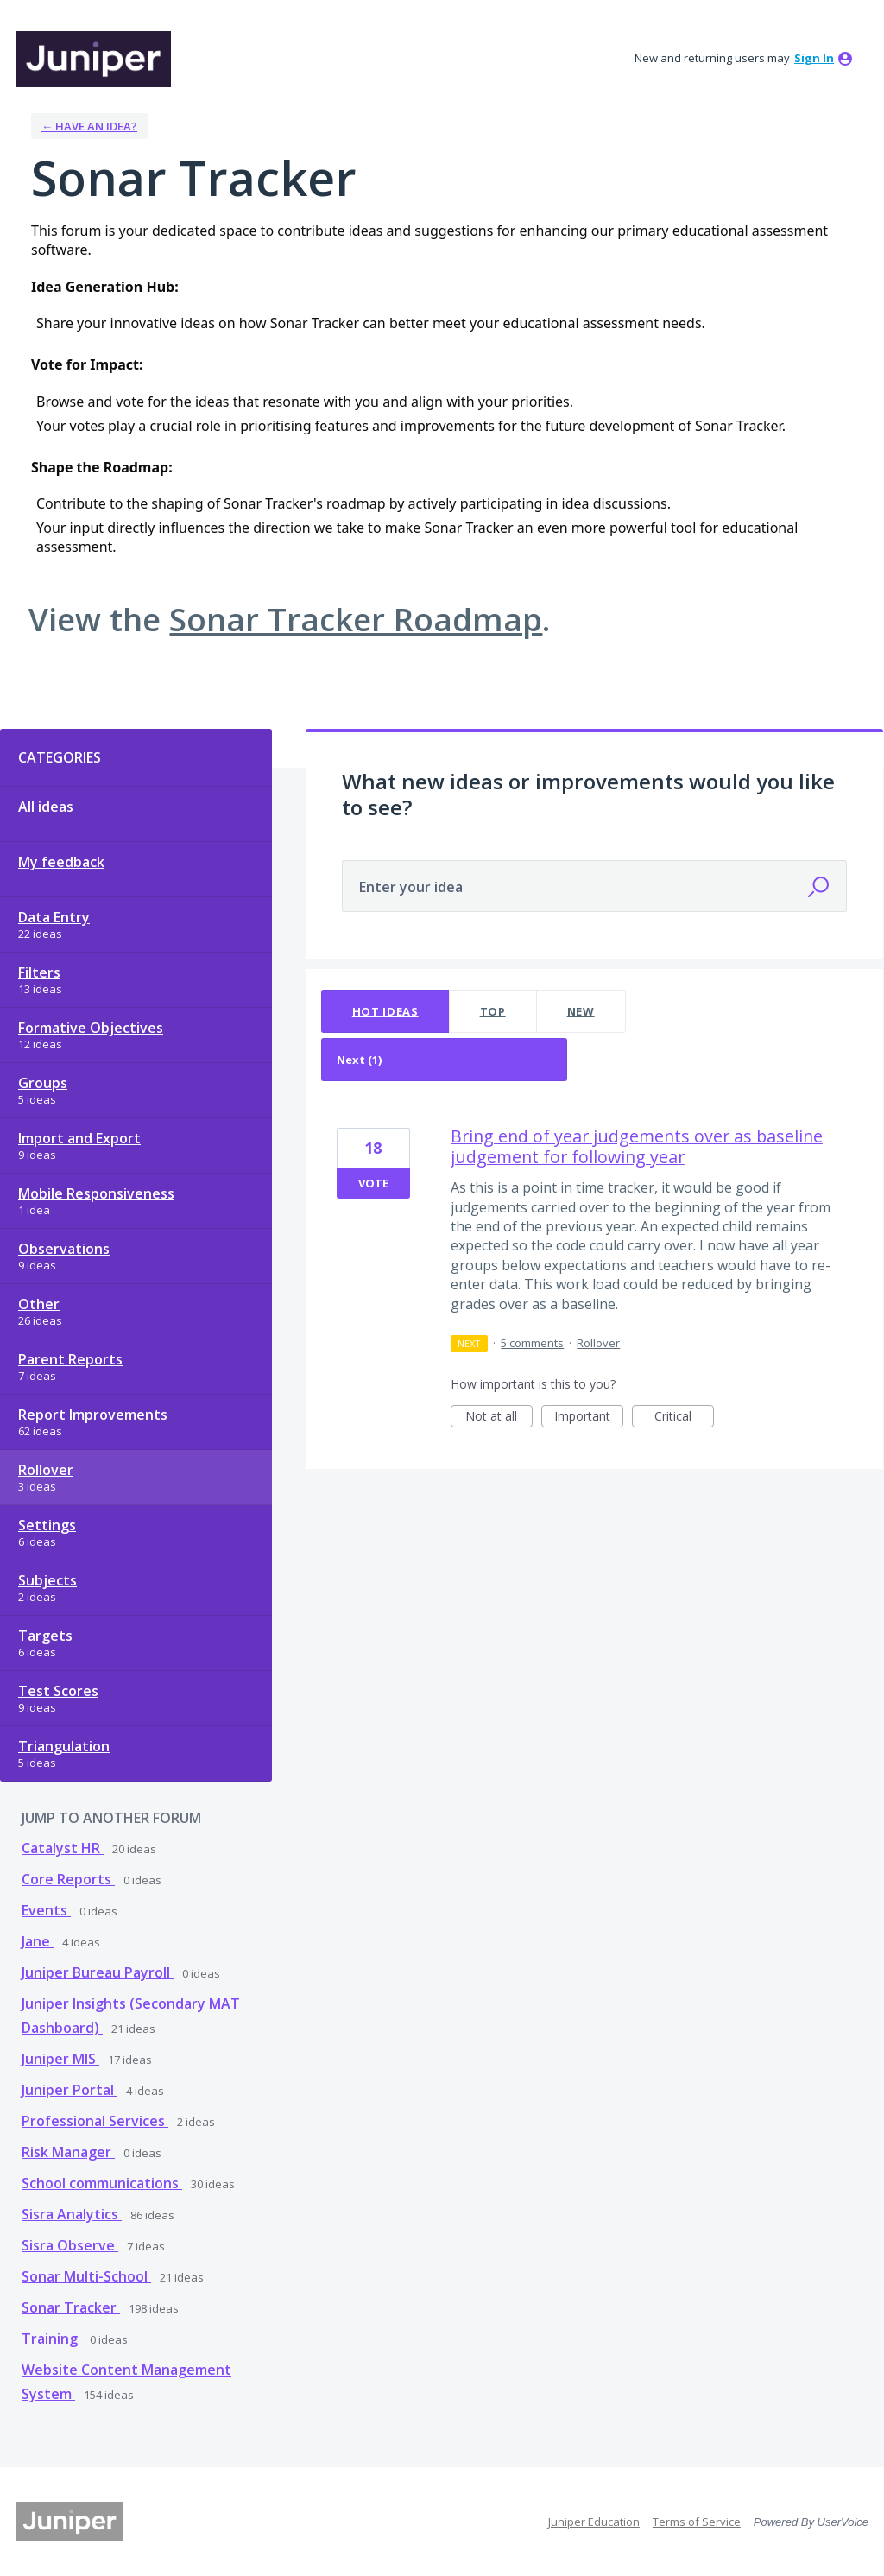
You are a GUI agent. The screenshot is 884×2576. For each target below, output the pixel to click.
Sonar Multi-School (86, 2276)
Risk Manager (68, 2151)
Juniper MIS (60, 2058)
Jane (38, 1941)
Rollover (45, 1469)
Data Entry (54, 917)
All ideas (45, 806)
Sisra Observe (70, 2245)
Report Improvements (92, 1414)
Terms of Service (697, 2521)
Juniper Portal (69, 2089)
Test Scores (58, 1690)
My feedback (61, 861)
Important (588, 1417)
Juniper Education (594, 2521)
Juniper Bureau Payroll (98, 1972)
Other (39, 1303)
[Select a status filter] (445, 1060)
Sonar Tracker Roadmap (355, 619)
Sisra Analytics (72, 2214)
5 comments (532, 1343)
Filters (39, 972)
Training (51, 2338)
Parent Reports (70, 1359)
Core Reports (68, 1879)
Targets (45, 1635)
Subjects (47, 1580)
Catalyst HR (63, 1848)
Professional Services (95, 2120)
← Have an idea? (89, 126)
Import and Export (79, 1138)
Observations (64, 1248)
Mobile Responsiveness (96, 1193)
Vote (373, 1183)
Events (46, 1910)
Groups (42, 1082)
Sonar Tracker (71, 2307)
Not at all (499, 1417)
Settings (47, 1525)
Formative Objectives (90, 1027)
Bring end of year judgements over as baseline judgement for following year (637, 1146)
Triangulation (64, 1746)
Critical (684, 1417)
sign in (814, 58)
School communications (102, 2183)
